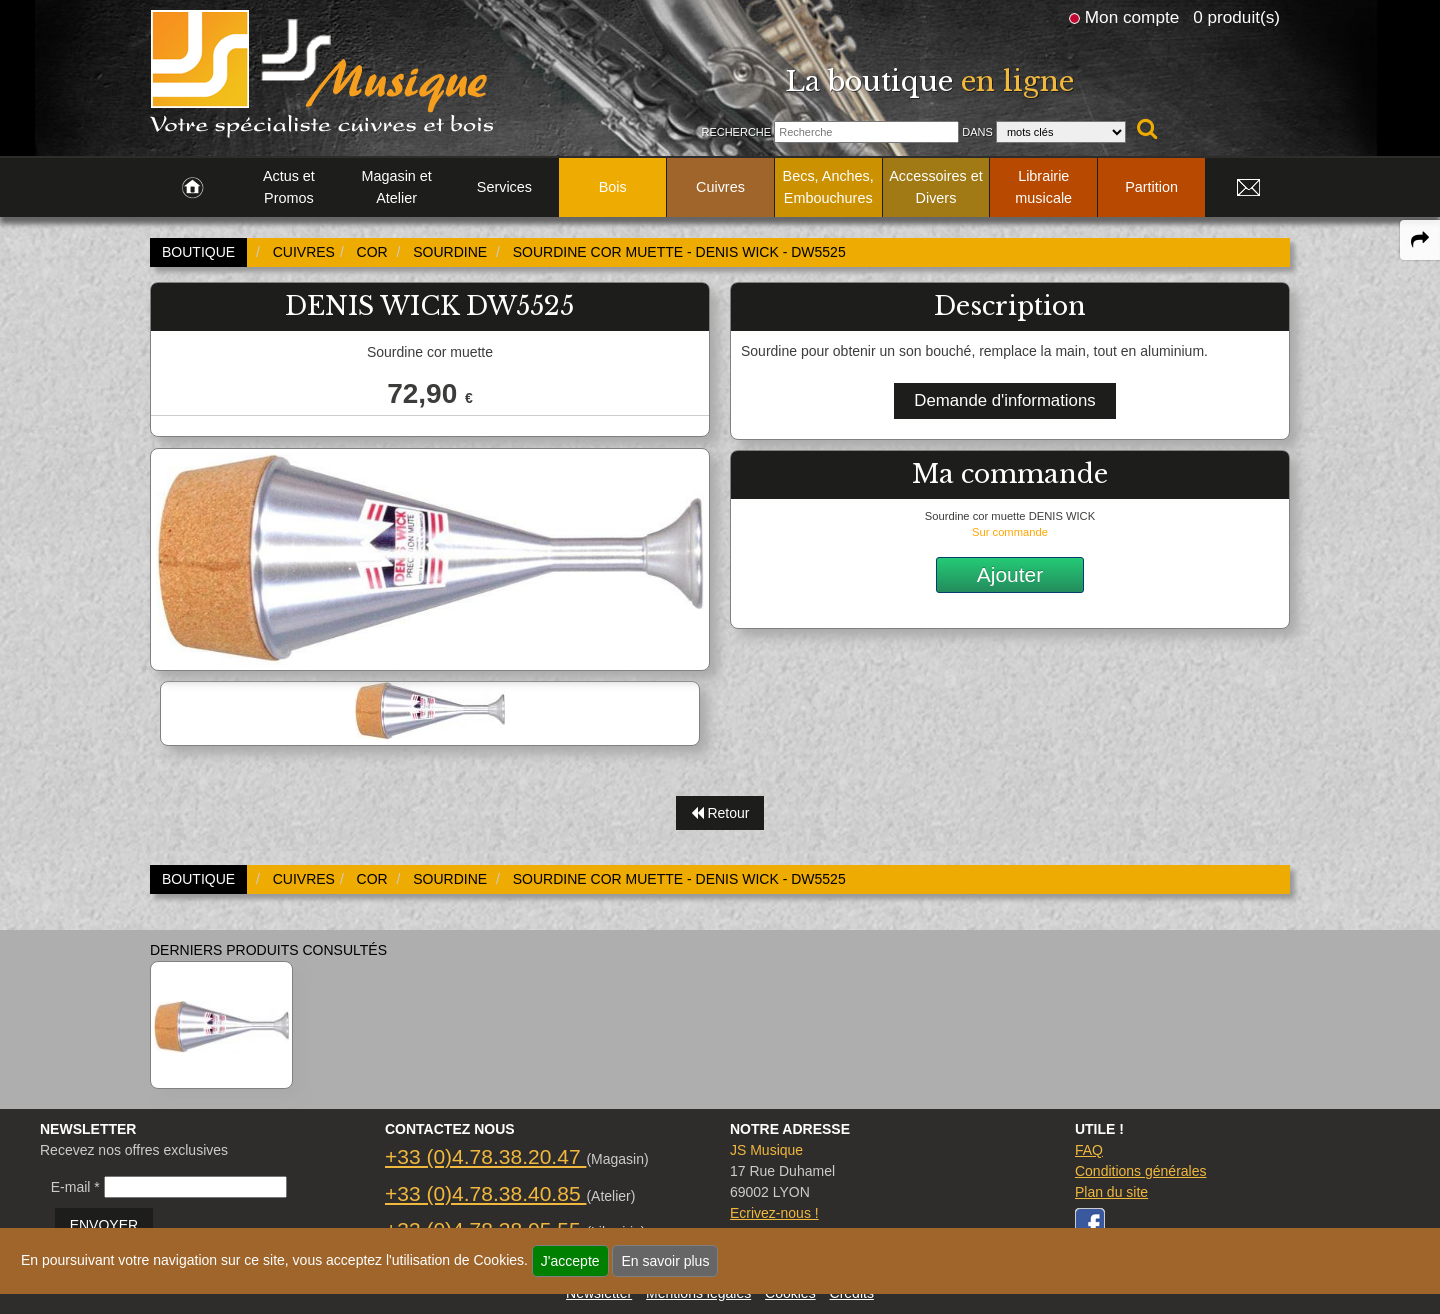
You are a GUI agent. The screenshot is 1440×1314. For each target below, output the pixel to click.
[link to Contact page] (1248, 188)
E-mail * (75, 1187)
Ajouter (1010, 574)
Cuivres (720, 187)
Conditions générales (1141, 1171)
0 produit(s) (1236, 17)
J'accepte (570, 1261)
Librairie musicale (1043, 187)
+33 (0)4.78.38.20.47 (485, 1156)
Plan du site (1111, 1192)
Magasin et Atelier (396, 187)
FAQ (1089, 1150)
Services (504, 187)
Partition (1151, 187)
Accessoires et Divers (936, 187)
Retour (720, 813)
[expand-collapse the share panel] (1420, 240)
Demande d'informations (1004, 400)
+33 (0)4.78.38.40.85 (485, 1193)
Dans (977, 132)
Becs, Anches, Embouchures (828, 187)
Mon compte (1132, 17)
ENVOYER (104, 1225)
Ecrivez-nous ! (774, 1213)
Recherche (736, 132)
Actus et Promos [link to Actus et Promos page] (289, 187)
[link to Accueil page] (192, 188)
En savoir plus (665, 1261)
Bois (613, 187)
